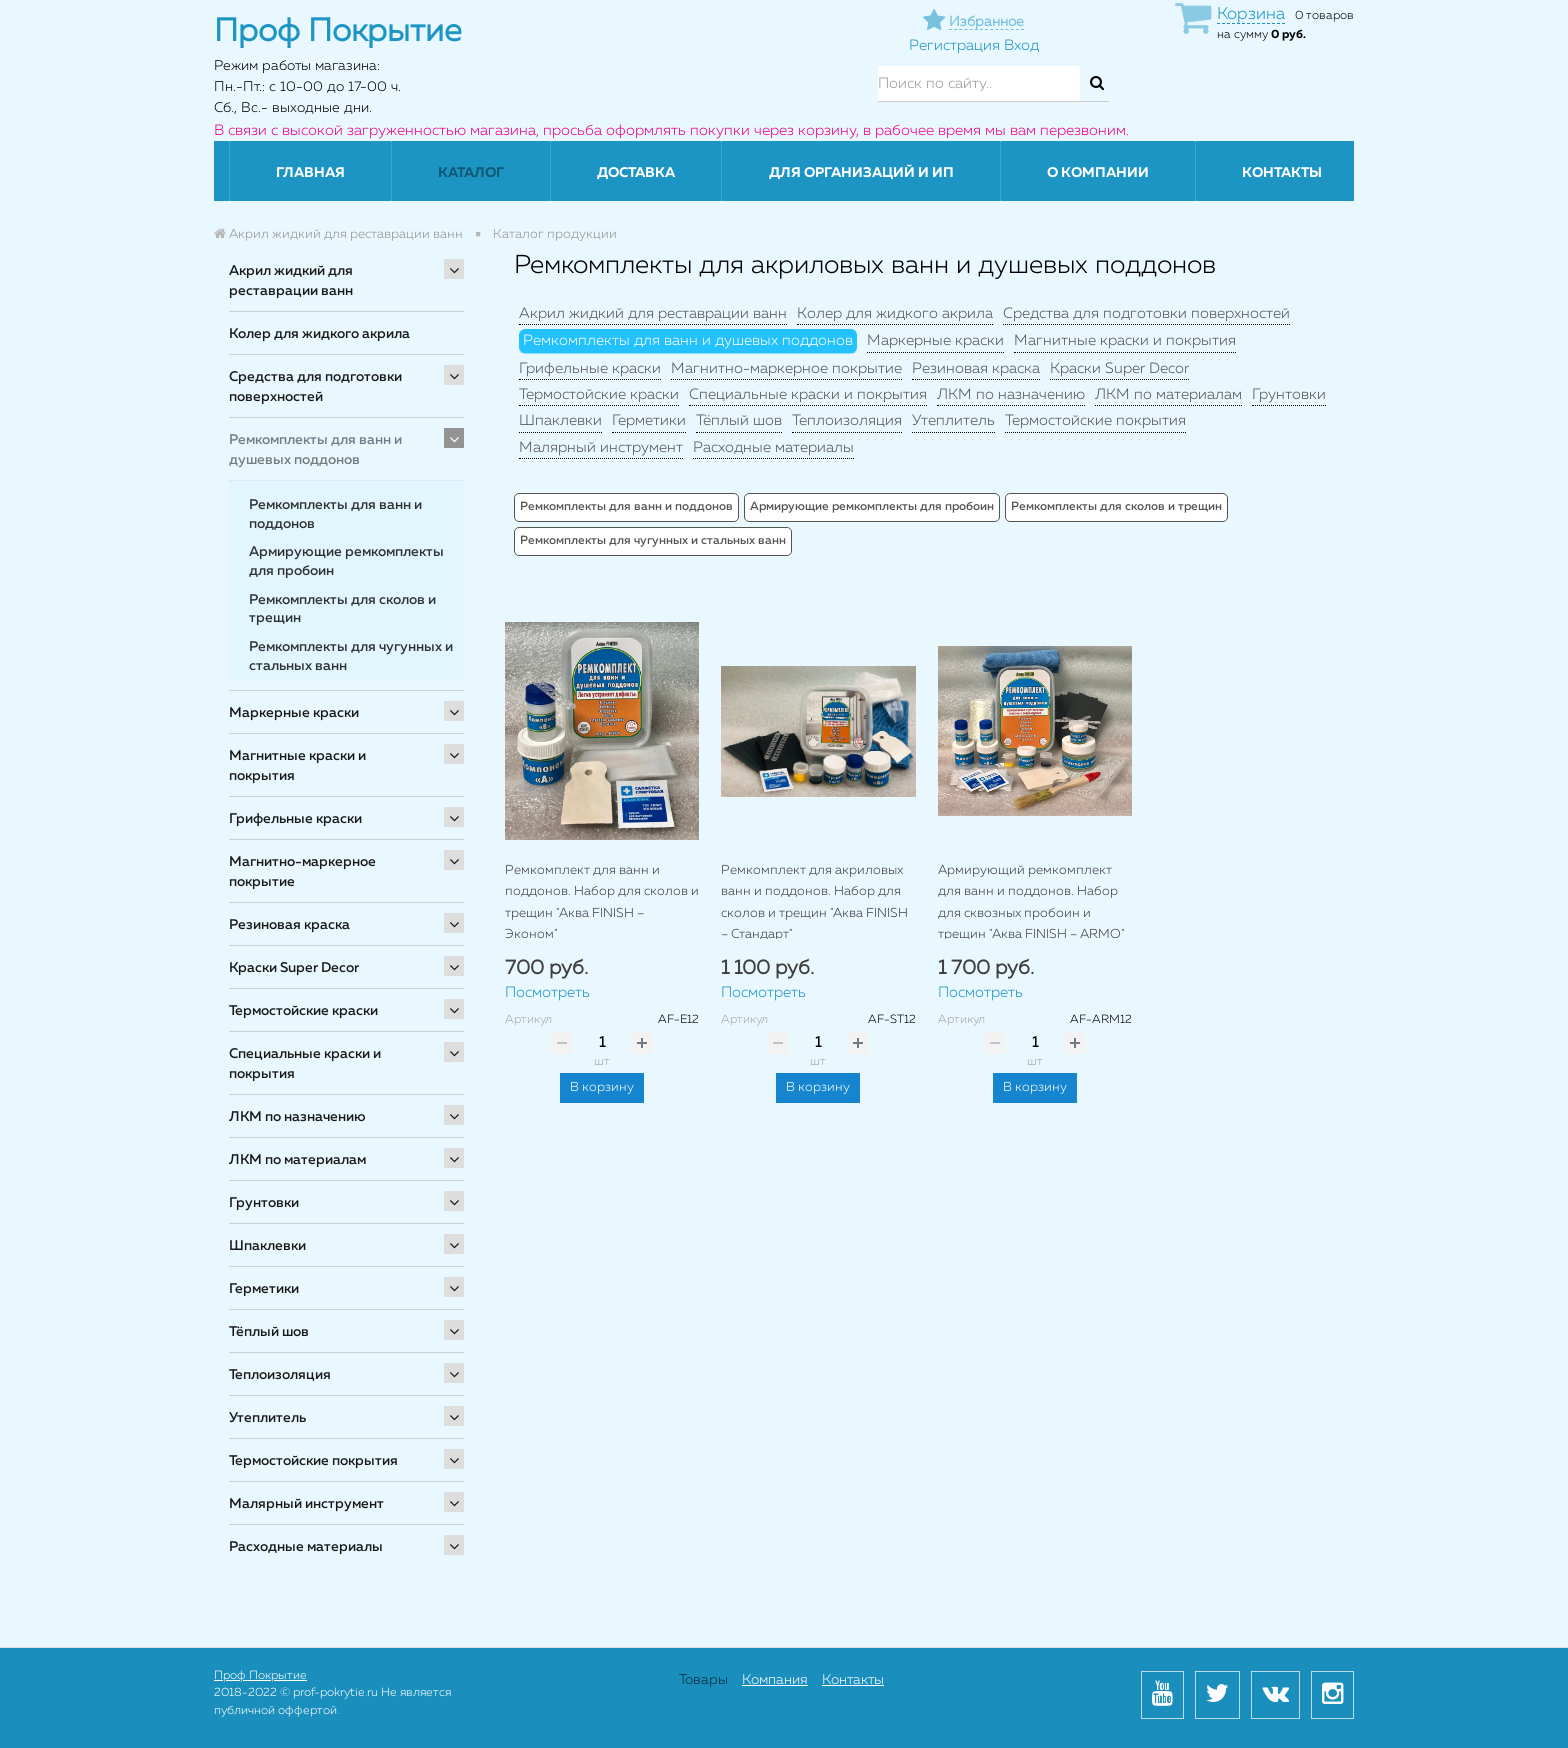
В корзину (602, 1087)
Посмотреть (547, 992)
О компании (1098, 173)
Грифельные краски (295, 819)
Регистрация (954, 45)
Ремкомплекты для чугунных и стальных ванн (653, 541)
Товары (703, 1680)
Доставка (636, 173)
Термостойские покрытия (313, 1461)
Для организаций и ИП (861, 173)
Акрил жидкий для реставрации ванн (291, 281)
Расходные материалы (306, 1547)
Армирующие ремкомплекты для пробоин (872, 507)
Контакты (1282, 173)
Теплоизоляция (280, 1375)
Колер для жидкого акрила (319, 334)
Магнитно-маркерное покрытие (302, 872)
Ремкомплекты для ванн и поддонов (626, 507)
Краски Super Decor (294, 968)
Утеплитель (267, 1418)
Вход (1021, 45)
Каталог (471, 173)
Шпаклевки (267, 1246)
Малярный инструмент (306, 1504)
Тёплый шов (269, 1332)
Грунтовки (264, 1203)
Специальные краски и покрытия (305, 1064)
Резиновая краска (289, 925)
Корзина (1251, 14)
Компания (775, 1680)
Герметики (264, 1289)
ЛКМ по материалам (297, 1160)
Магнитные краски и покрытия (297, 766)
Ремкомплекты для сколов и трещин (1116, 507)
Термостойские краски (303, 1011)
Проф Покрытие (260, 1676)
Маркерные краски (294, 713)
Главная (310, 173)
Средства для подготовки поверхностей (315, 387)
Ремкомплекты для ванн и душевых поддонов (315, 450)
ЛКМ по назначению (297, 1117)
